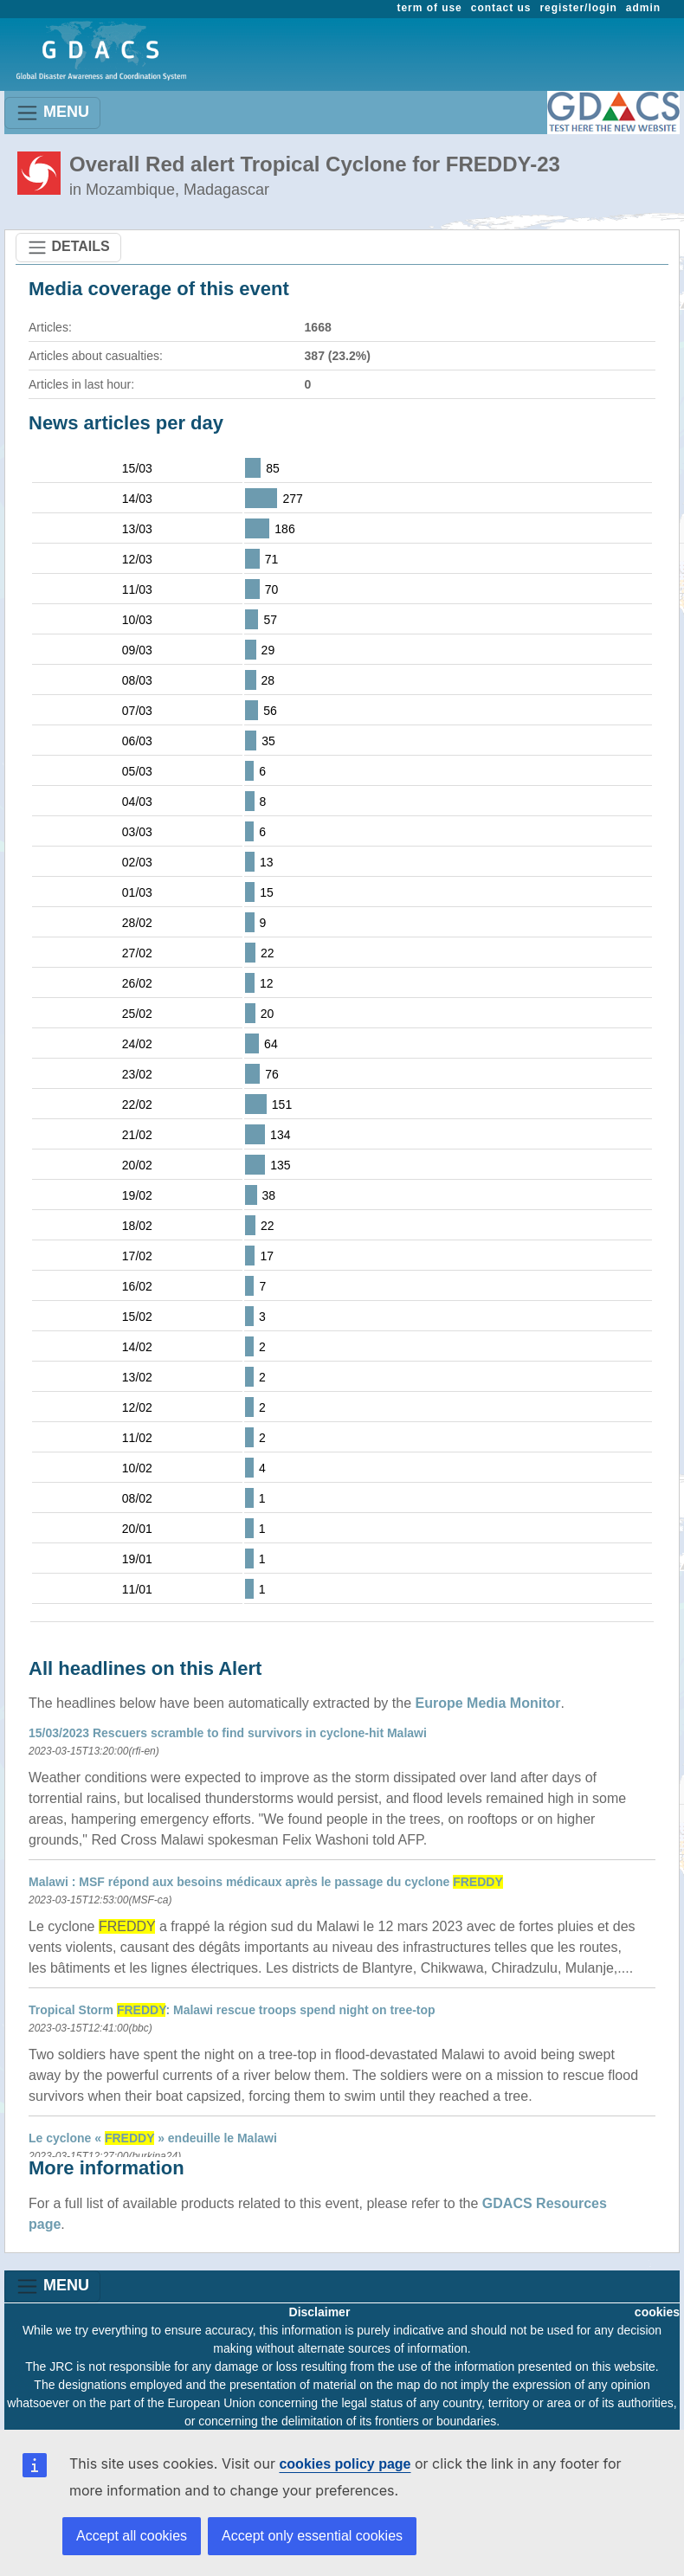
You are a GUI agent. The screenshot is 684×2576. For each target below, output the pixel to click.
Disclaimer (320, 2312)
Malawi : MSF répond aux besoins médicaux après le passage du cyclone (266, 1882)
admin (643, 8)
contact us (501, 8)
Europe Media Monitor (488, 1703)
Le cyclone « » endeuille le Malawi (153, 2138)
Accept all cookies (131, 2535)
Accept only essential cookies (312, 2535)
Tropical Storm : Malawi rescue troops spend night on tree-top (232, 2010)
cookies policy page (344, 2464)
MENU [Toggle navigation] (52, 113)
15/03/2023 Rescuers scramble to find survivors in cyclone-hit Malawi (228, 1733)
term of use (429, 8)
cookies (657, 2312)
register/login (577, 8)
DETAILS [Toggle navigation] (68, 247)
